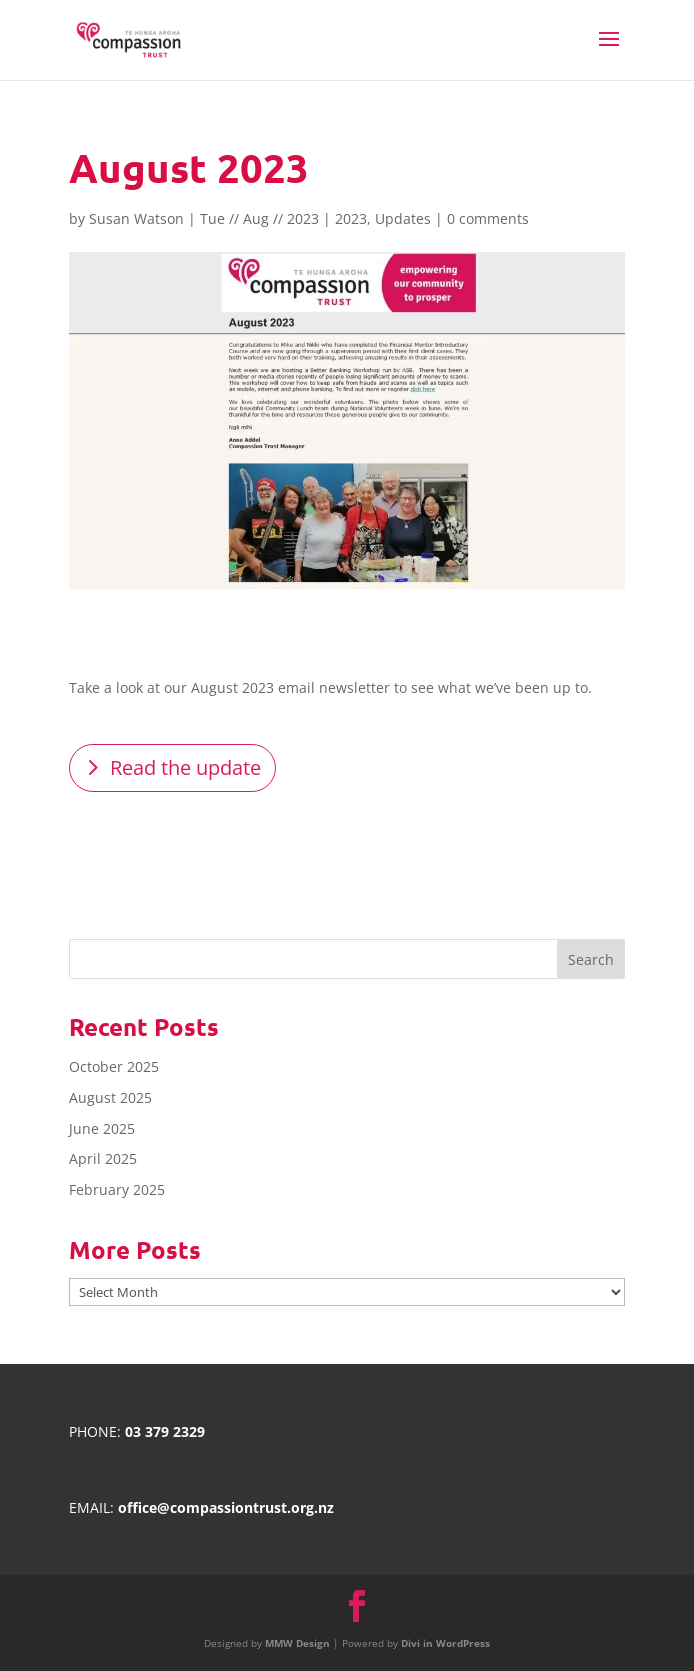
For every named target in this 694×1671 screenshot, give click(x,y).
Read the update (185, 767)
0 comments (488, 218)
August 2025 (110, 1097)
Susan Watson (136, 218)
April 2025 (103, 1158)
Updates (403, 218)
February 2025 (117, 1189)
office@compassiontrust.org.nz (226, 1507)
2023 (351, 218)
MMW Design (297, 1643)
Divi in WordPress (445, 1643)
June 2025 (102, 1128)
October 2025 (114, 1066)
